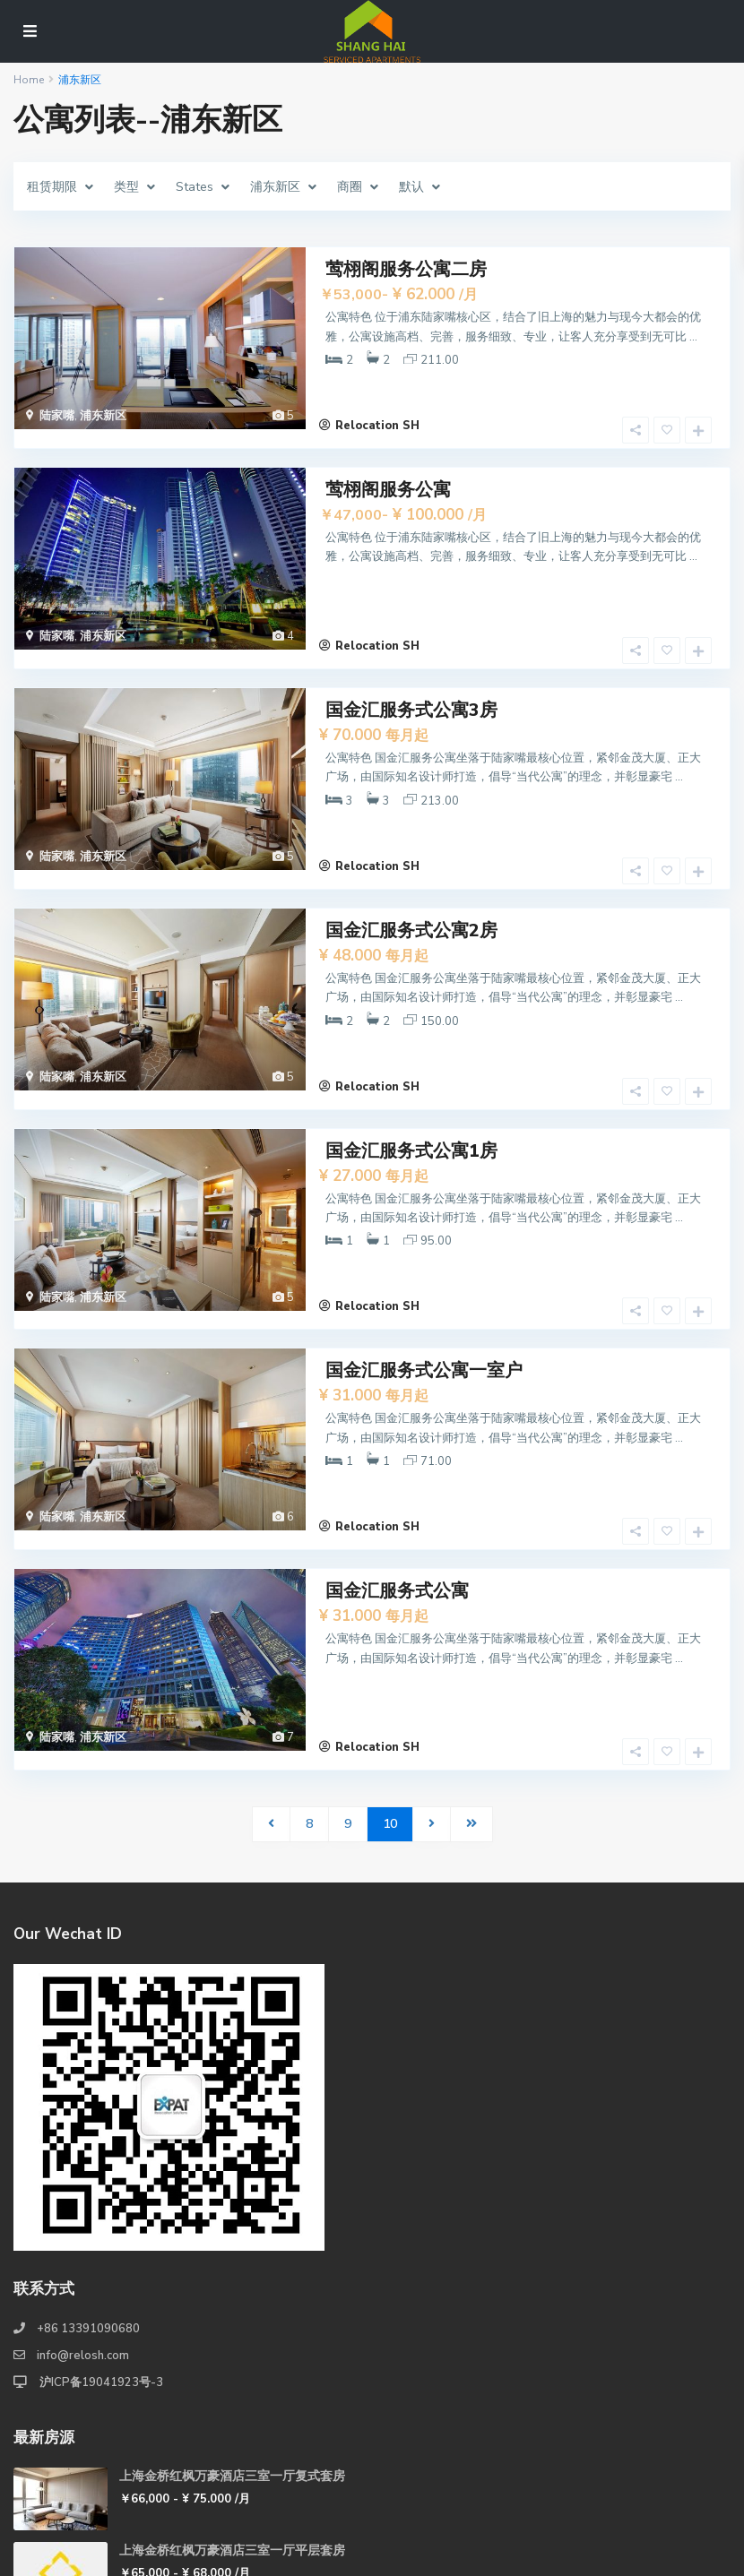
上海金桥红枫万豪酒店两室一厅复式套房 (232, 2494)
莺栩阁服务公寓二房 (406, 269)
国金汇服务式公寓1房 (411, 1076)
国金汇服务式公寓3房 (411, 672)
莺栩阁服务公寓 (388, 471)
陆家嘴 (56, 416)
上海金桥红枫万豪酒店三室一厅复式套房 (232, 2346)
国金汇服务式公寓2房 (411, 874)
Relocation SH (377, 407)
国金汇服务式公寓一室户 (424, 1277)
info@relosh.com (83, 2226)
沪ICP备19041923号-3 (100, 2252)
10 (390, 1693)
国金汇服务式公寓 (397, 1479)
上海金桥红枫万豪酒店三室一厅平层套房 (232, 2420)
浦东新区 (103, 416)
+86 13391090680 (88, 2199)
